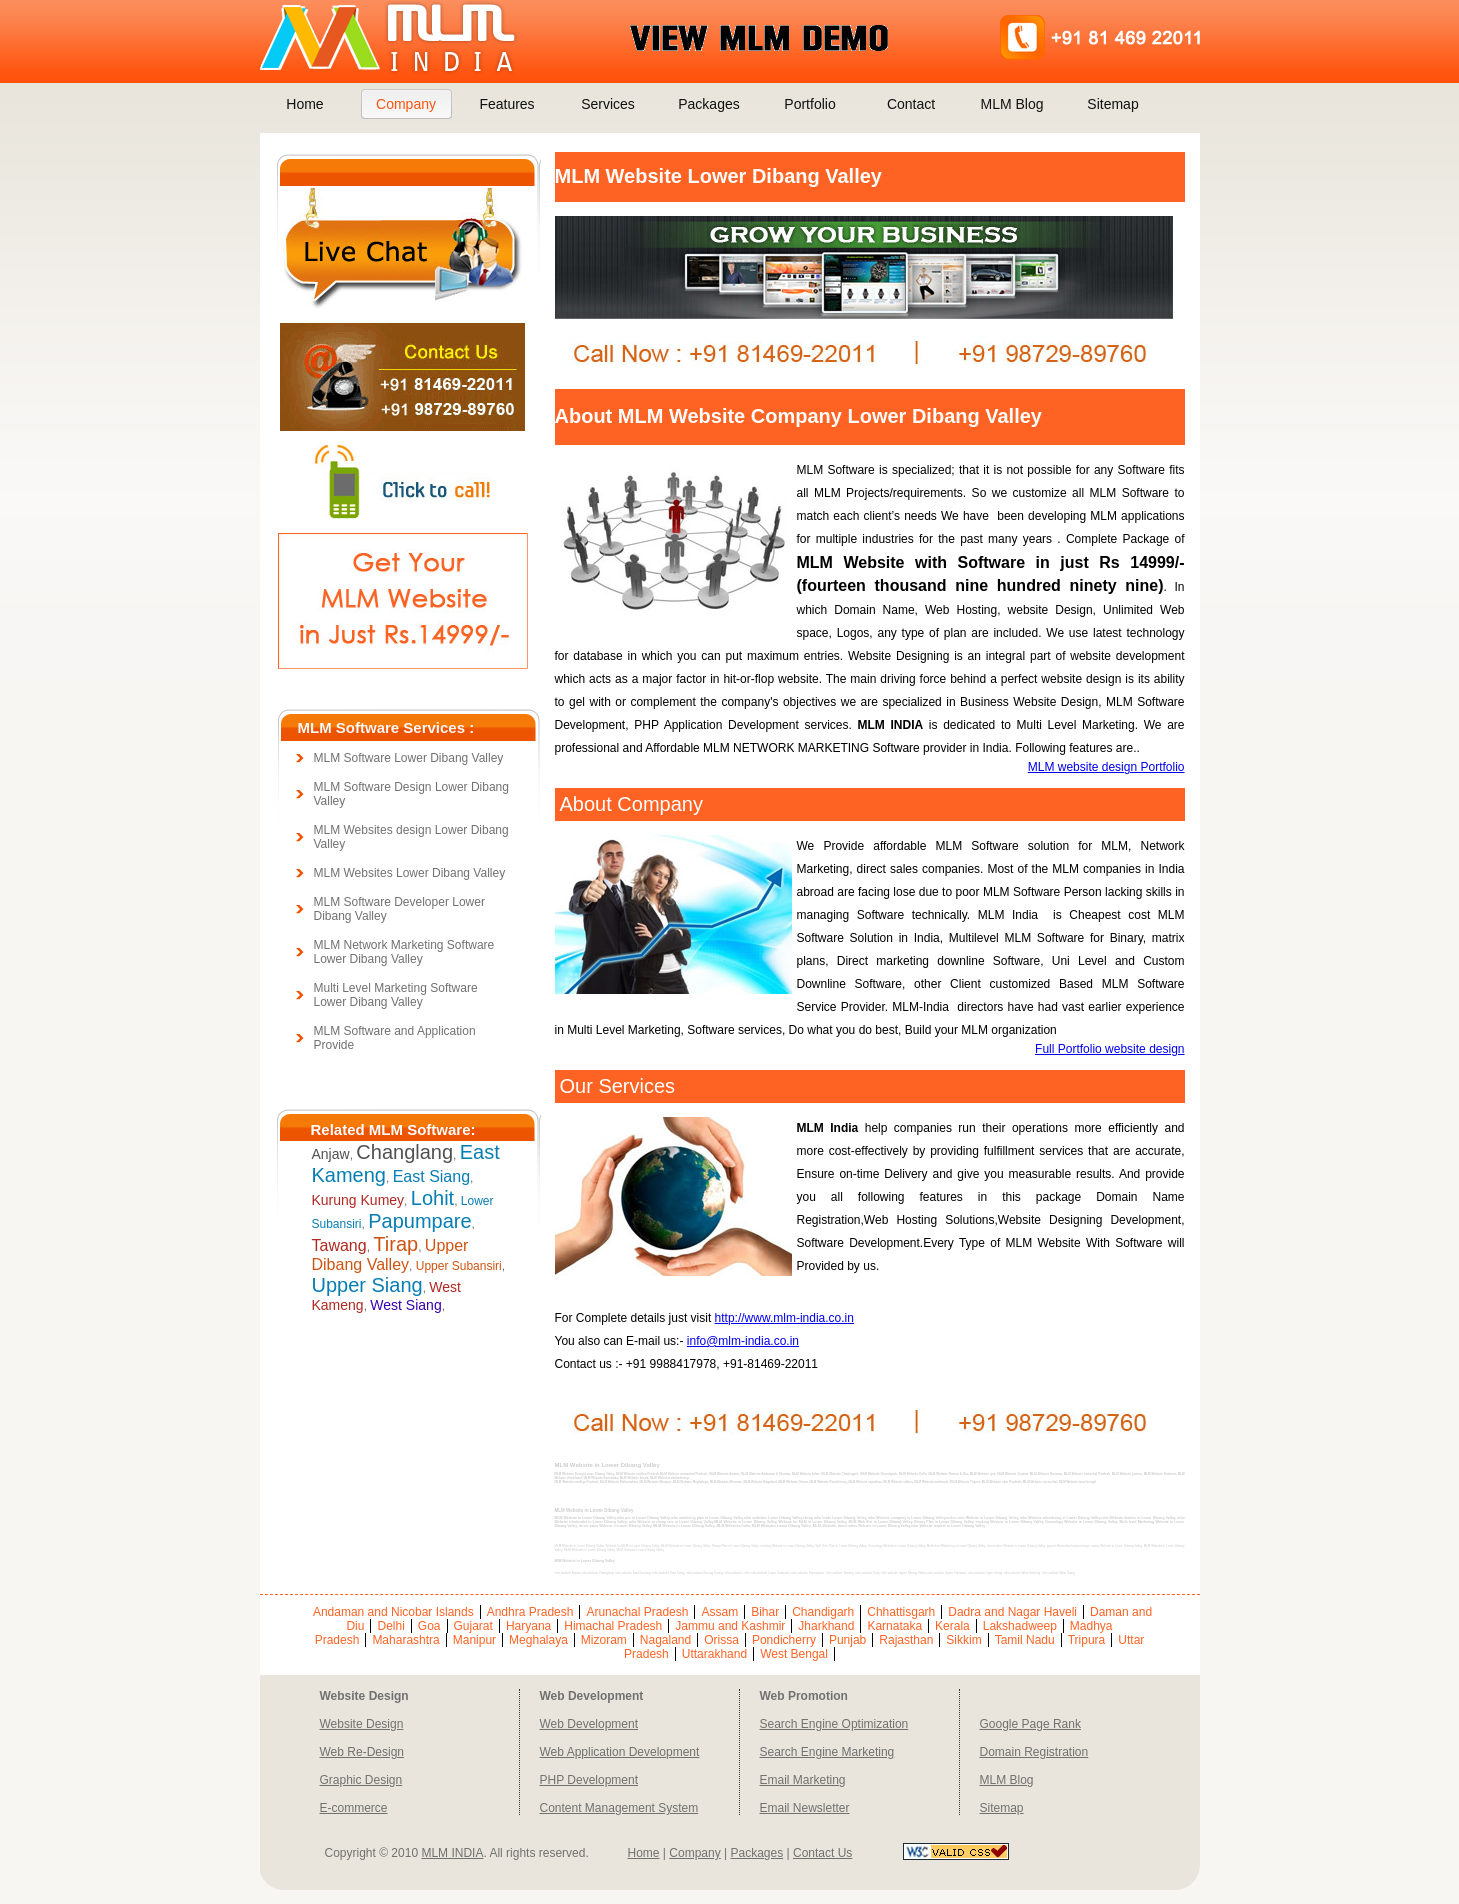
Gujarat (473, 1626)
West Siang (405, 1305)
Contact (911, 104)
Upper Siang (367, 1285)
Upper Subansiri (459, 1266)
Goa (429, 1626)
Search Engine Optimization (834, 1724)
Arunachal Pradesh (637, 1612)
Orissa (721, 1640)
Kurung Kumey (358, 1200)
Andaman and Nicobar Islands (393, 1612)
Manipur (474, 1640)
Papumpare (419, 1221)
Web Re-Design (362, 1752)
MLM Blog (1011, 104)
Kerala (952, 1626)
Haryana (528, 1626)
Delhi (390, 1626)
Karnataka (894, 1626)
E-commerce (354, 1808)
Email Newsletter (805, 1808)
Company (406, 104)
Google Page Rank (1030, 1724)
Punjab (847, 1640)
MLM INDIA (452, 1853)
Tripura (1087, 1640)
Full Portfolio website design (1109, 1049)
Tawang (339, 1245)
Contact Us (822, 1853)
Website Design (362, 1724)
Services (608, 104)
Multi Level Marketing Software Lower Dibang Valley (396, 995)
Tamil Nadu (1025, 1640)
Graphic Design (361, 1780)
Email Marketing (803, 1780)
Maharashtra (405, 1640)
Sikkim (963, 1640)
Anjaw (331, 1154)
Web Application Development (620, 1752)
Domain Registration (1034, 1752)
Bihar (765, 1612)
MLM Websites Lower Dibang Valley (410, 873)
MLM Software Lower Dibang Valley (409, 758)
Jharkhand (826, 1626)
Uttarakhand (714, 1654)
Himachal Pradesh (613, 1626)
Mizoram (604, 1640)
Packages (708, 104)
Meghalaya (538, 1640)
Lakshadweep (1020, 1626)
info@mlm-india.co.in (743, 1341)
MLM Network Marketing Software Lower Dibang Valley (404, 952)
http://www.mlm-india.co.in (784, 1318)
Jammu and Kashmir (730, 1626)
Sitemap (1112, 104)
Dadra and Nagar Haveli (1012, 1612)
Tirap (395, 1244)
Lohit (432, 1198)
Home (304, 104)
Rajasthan (906, 1640)
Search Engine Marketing (827, 1752)
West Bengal (794, 1654)
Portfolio (809, 104)
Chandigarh (823, 1612)
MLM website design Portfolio (1106, 767)
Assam (719, 1612)
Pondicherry (784, 1640)
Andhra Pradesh (530, 1612)
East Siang (431, 1176)
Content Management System (619, 1808)
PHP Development (589, 1780)
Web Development (589, 1724)
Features (506, 104)
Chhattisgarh (901, 1612)
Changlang (404, 1152)
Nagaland (665, 1640)
